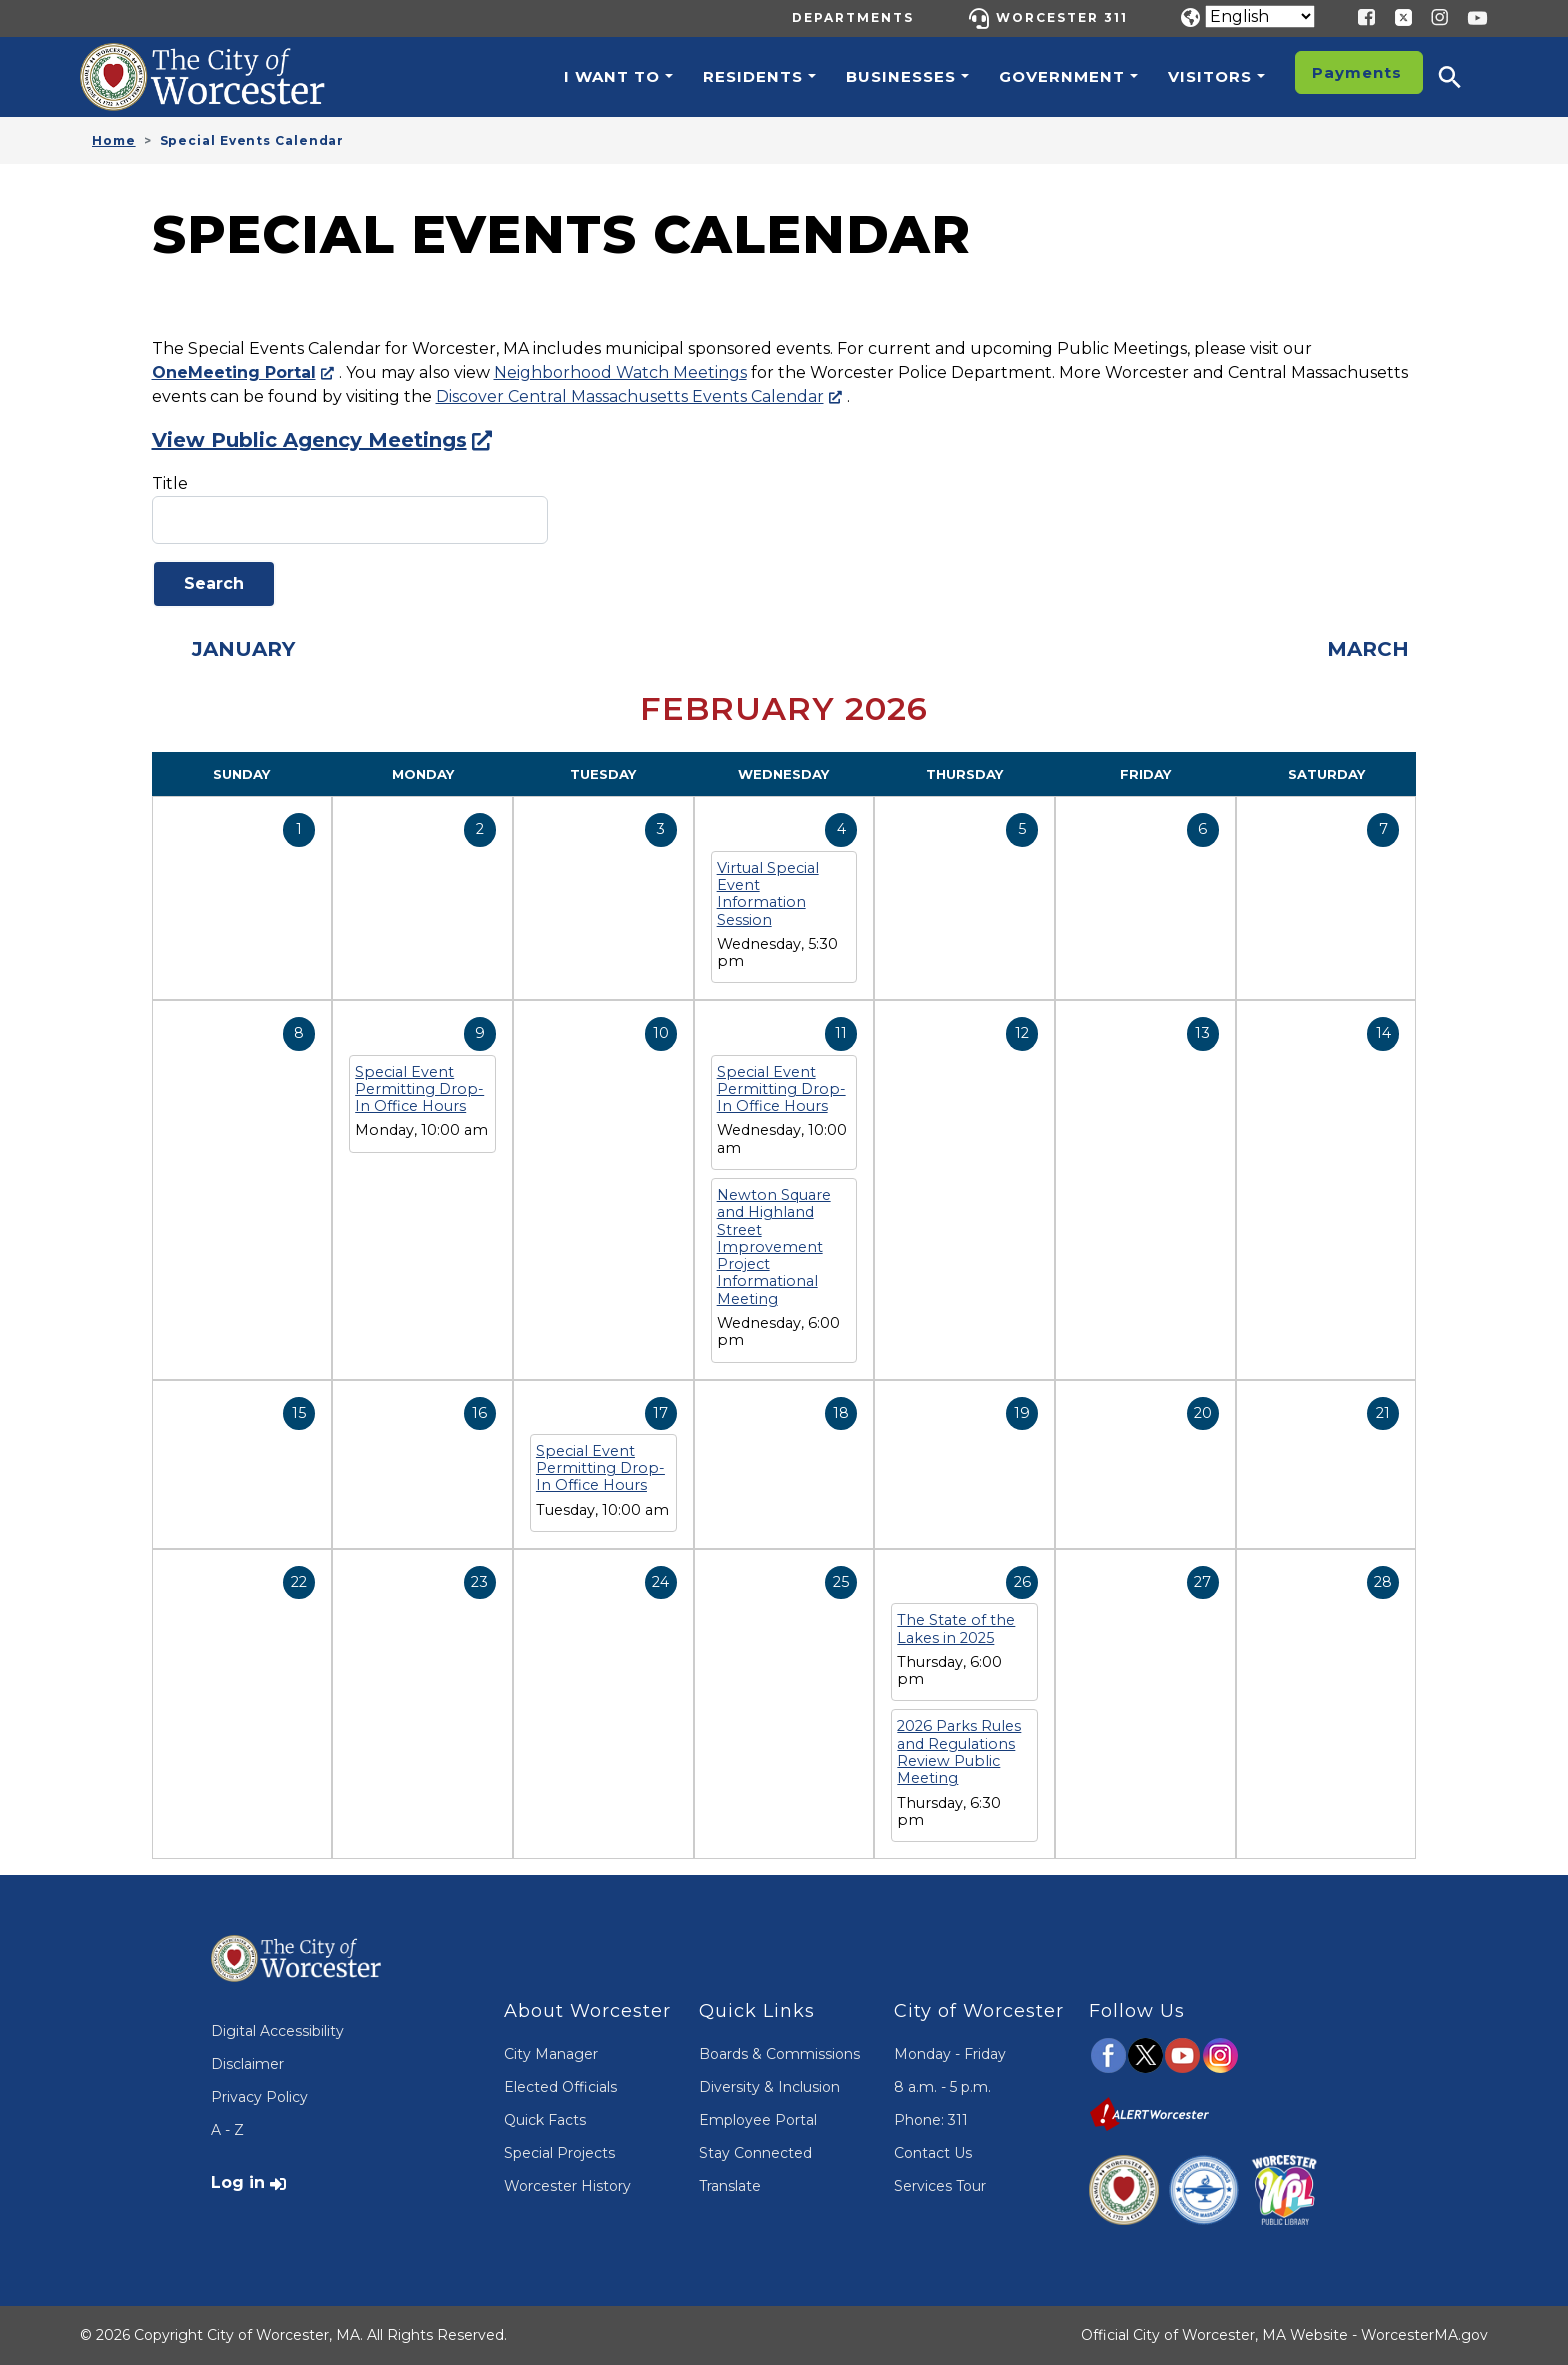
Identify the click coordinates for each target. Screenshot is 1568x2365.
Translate (730, 2186)
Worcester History (567, 2186)
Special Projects (559, 2153)
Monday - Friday (950, 2054)
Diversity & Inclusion (769, 2087)
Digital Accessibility (277, 2031)
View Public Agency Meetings (309, 440)
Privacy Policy (259, 2097)
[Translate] (1260, 16)
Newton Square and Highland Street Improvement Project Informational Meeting (774, 1247)
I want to (612, 76)
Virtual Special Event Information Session (768, 894)
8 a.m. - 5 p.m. (942, 2087)
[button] (1463, 77)
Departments (853, 17)
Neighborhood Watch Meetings (620, 372)
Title (170, 483)
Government (1062, 76)
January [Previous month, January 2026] (243, 649)
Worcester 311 (1062, 17)
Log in (238, 2182)
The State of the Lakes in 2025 (956, 1628)
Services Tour (940, 2186)
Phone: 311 (931, 2120)
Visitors (1210, 76)
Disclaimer (247, 2064)
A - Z (227, 2130)
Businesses (901, 76)
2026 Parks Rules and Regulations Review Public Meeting (959, 1752)
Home (114, 140)
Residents (753, 76)
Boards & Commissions (779, 2054)
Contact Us (933, 2153)
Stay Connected (755, 2153)
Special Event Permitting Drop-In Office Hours (419, 1089)
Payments (1357, 72)
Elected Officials (560, 2087)
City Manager (551, 2054)
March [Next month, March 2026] (1368, 649)
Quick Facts (545, 2120)
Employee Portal (758, 2120)
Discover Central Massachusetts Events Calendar (630, 396)
